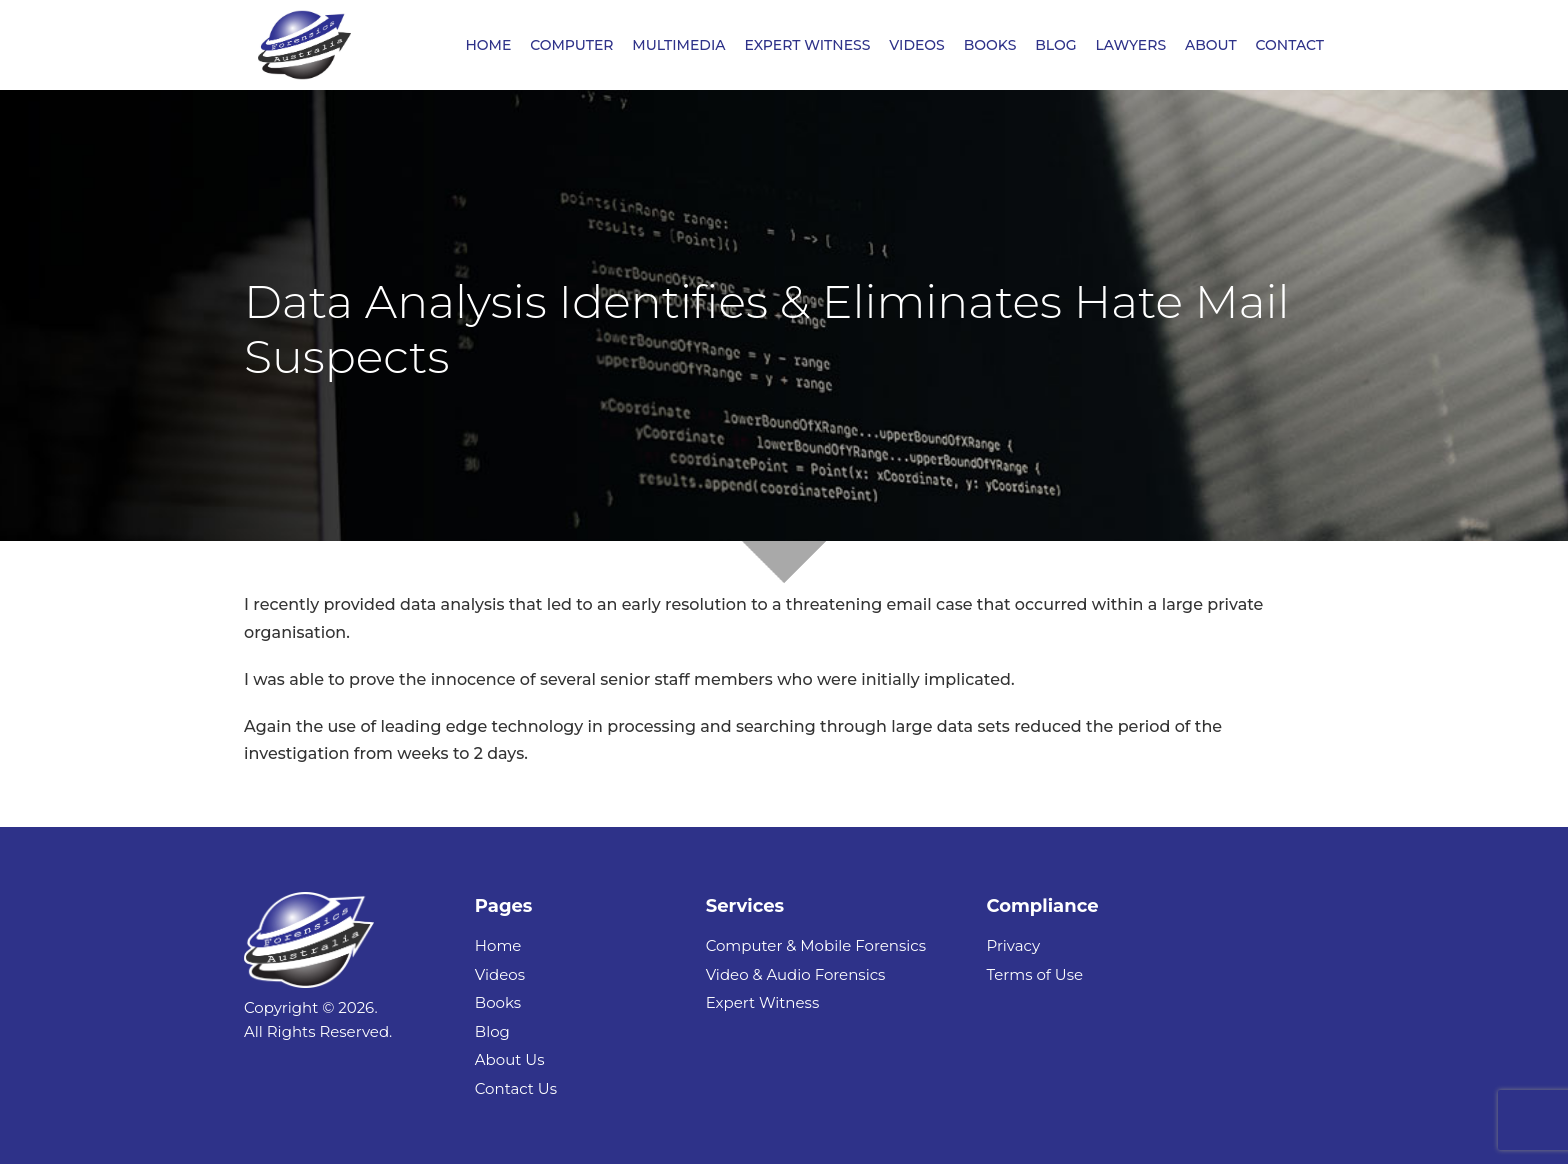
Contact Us (516, 1088)
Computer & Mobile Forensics (816, 945)
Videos (500, 974)
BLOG (1055, 46)
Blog (492, 1031)
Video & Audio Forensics (796, 974)
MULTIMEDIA (678, 46)
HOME (488, 46)
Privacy (1013, 945)
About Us (510, 1059)
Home (498, 945)
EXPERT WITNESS (807, 46)
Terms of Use (1034, 974)
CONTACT (1290, 46)
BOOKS (990, 46)
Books (498, 1002)
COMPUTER (571, 46)
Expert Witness (763, 1002)
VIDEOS (917, 46)
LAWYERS (1130, 46)
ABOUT (1211, 46)
